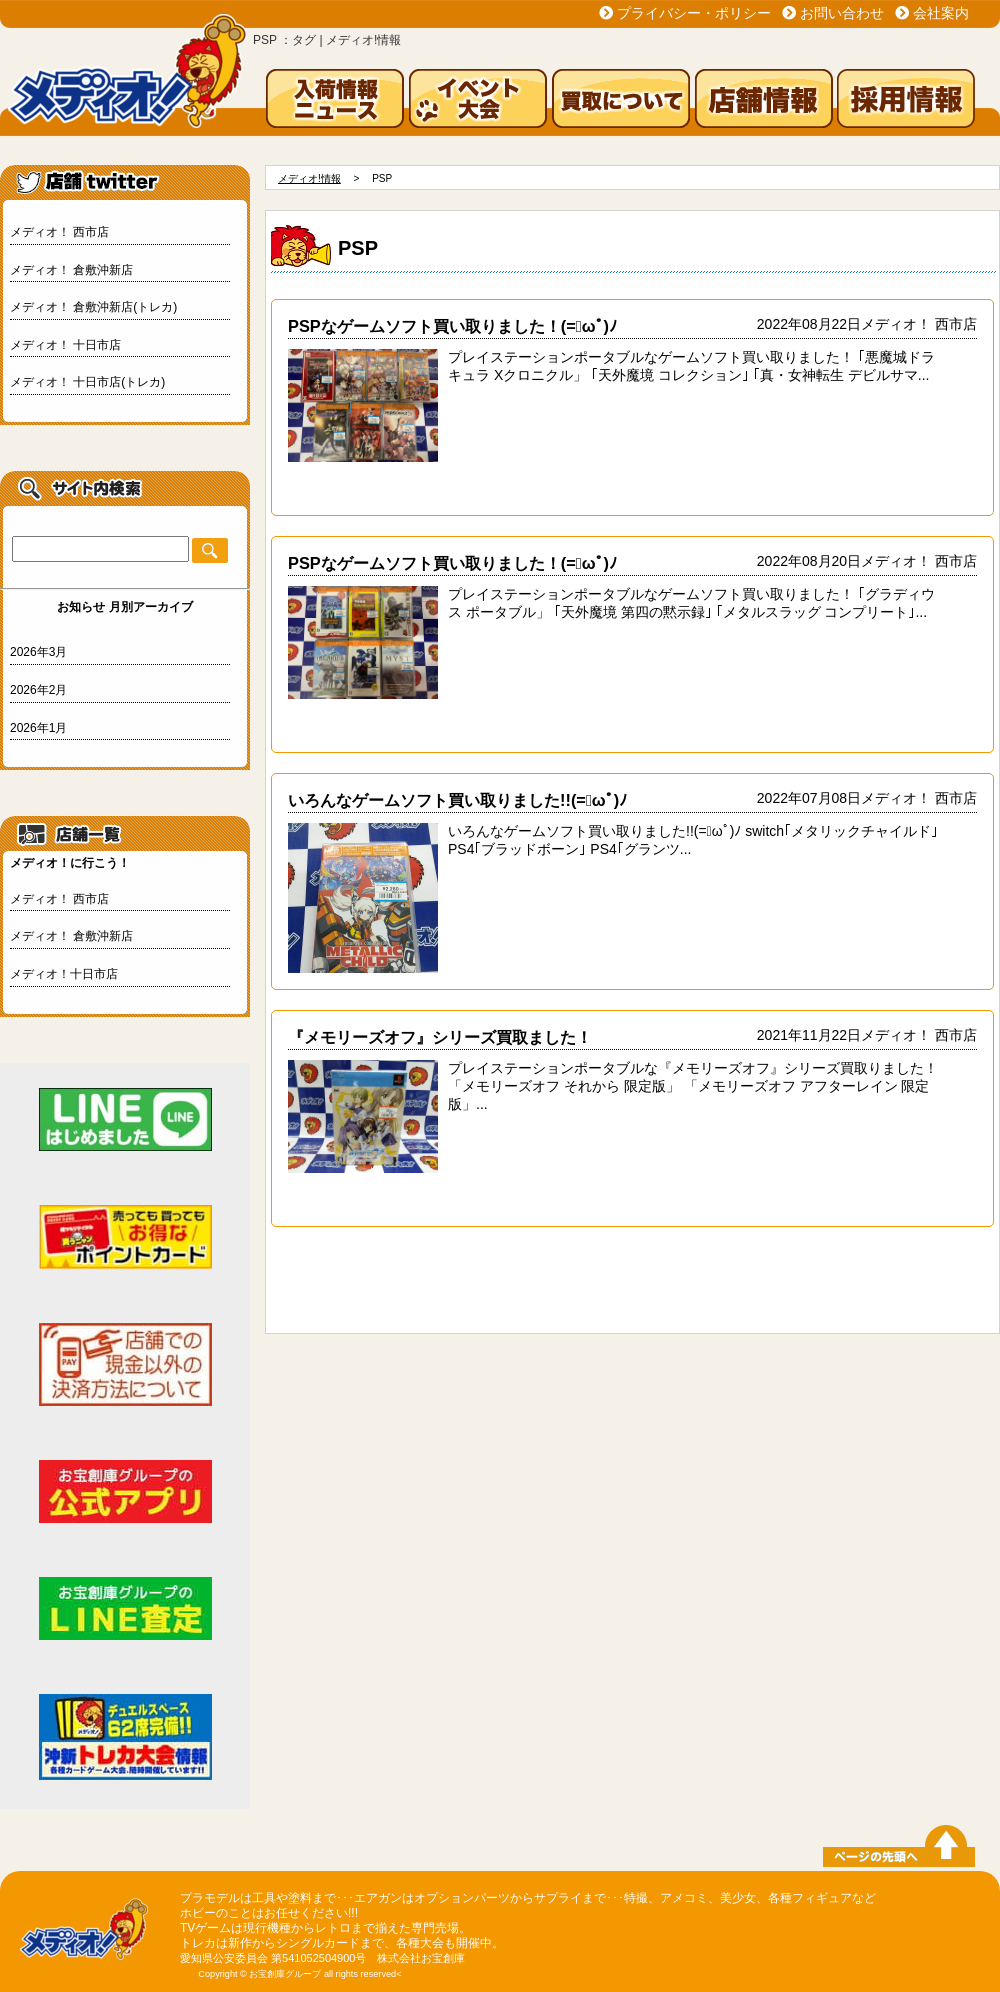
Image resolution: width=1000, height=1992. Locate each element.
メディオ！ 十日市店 (65, 345)
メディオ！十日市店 (64, 974)
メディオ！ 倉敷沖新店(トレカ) (93, 307)
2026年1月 (38, 728)
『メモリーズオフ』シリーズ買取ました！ (440, 1037)
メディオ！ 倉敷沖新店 (71, 270)
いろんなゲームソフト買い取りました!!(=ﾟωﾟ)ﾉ (457, 800)
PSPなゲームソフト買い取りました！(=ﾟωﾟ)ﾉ (452, 326)
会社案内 (941, 13)
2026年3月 (38, 652)
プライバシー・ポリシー (694, 13)
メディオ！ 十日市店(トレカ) (87, 382)
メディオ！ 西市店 (59, 232)
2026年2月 (38, 690)
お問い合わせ (842, 13)
